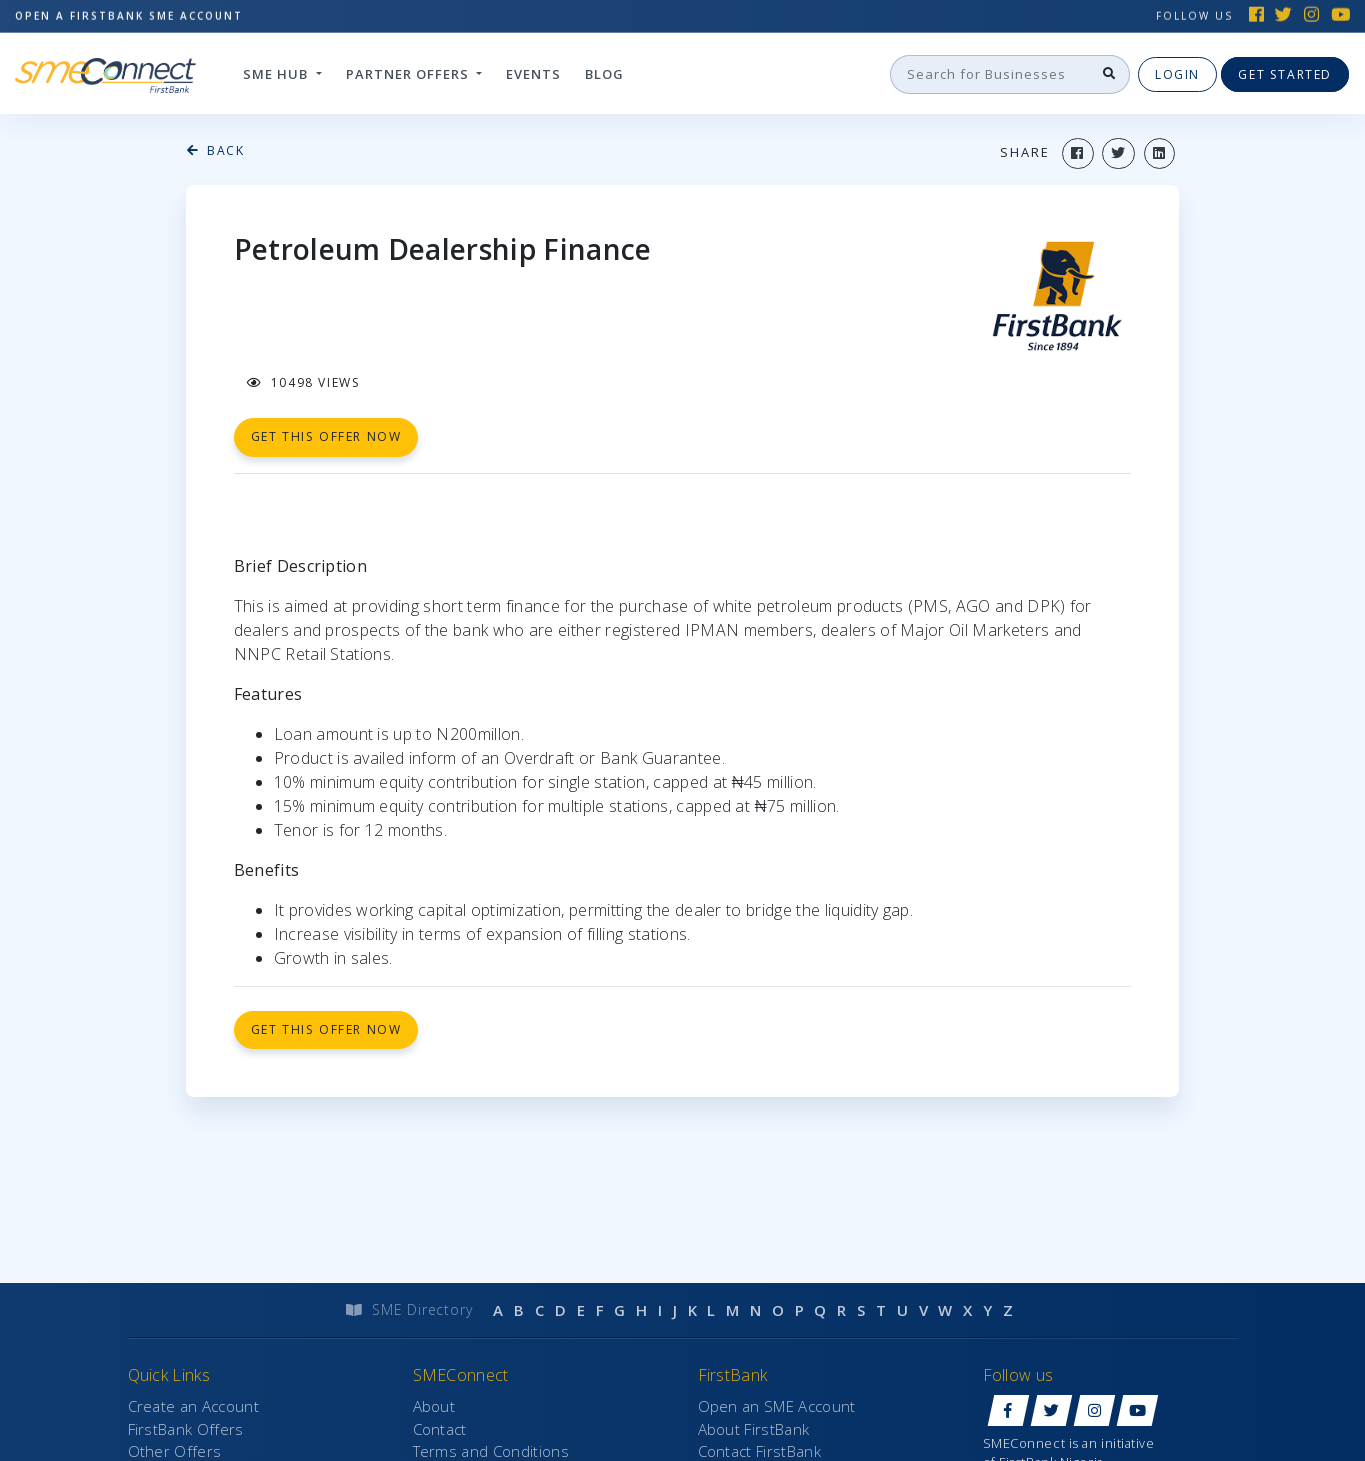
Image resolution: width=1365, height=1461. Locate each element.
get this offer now (326, 436)
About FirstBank (754, 1429)
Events (533, 73)
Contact (440, 1429)
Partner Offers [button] (409, 73)
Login (1177, 73)
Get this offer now (326, 1029)
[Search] (991, 74)
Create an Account (193, 1406)
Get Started (1285, 73)
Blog (604, 73)
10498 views (304, 382)
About (434, 1406)
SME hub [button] (277, 73)
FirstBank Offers (186, 1429)
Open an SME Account (777, 1406)
